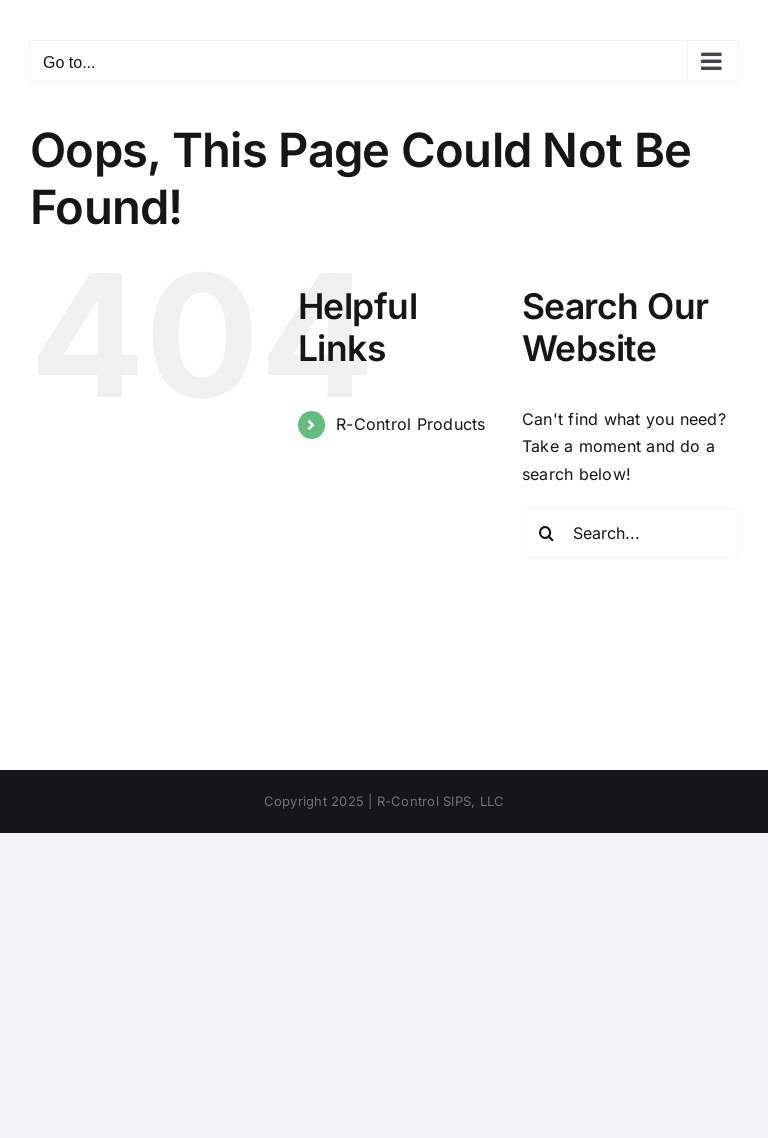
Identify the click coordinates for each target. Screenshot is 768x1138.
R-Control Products (410, 424)
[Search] (547, 533)
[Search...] (630, 533)
